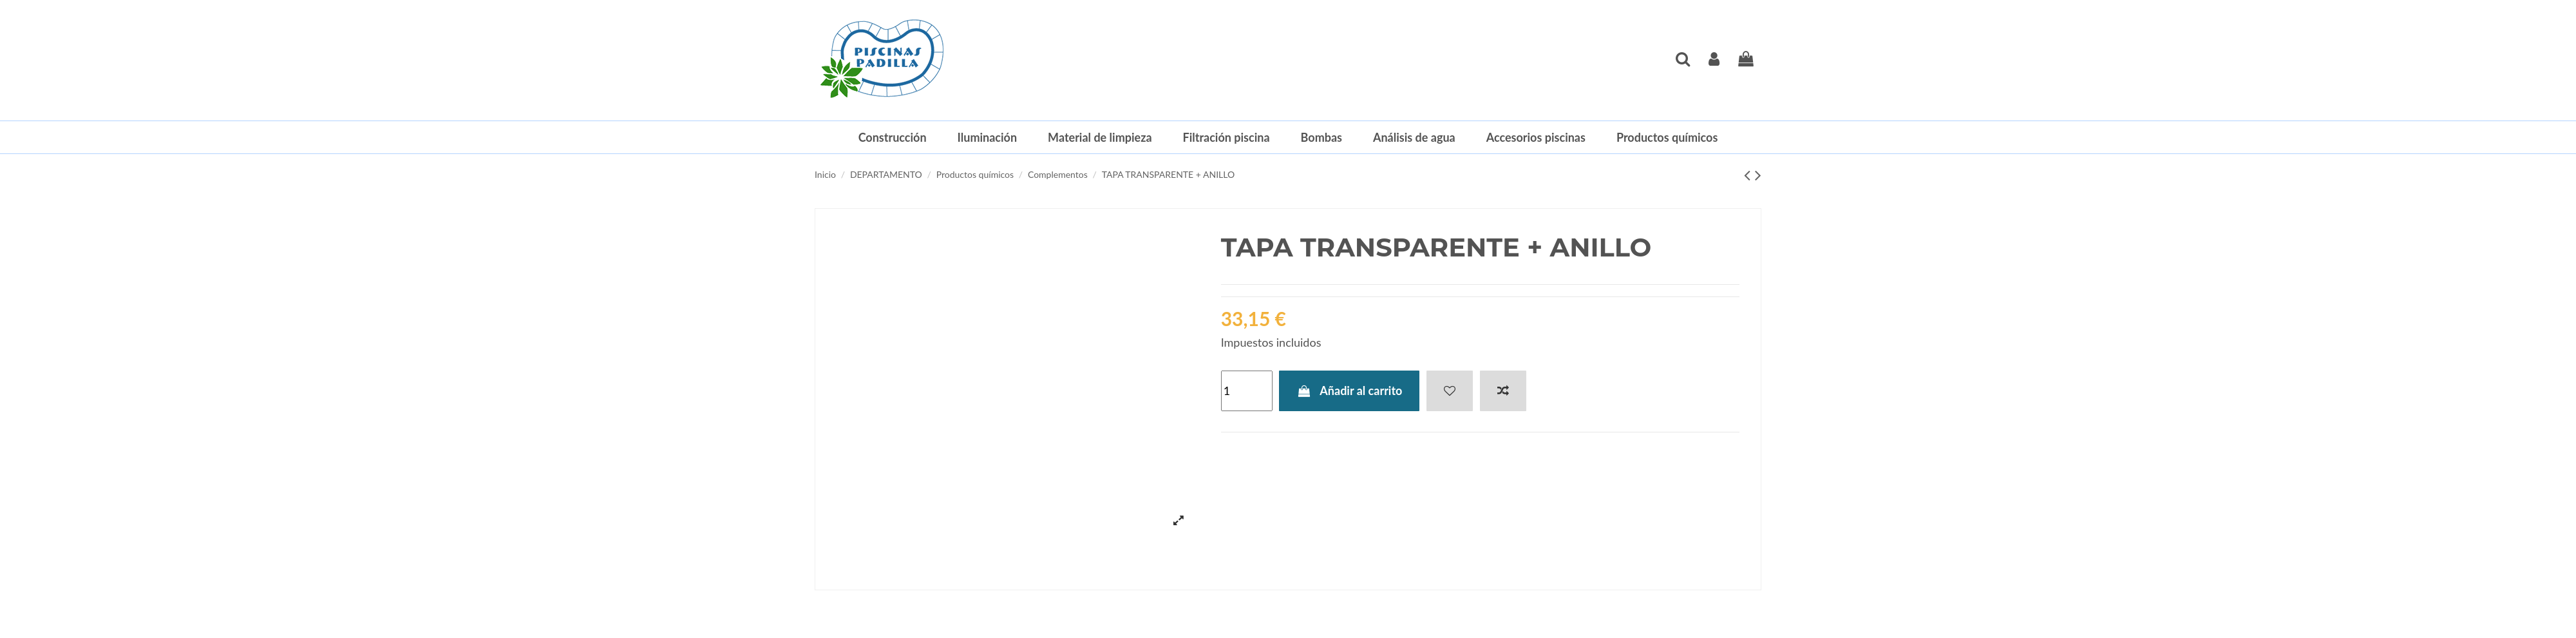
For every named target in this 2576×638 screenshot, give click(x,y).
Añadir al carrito (1349, 390)
